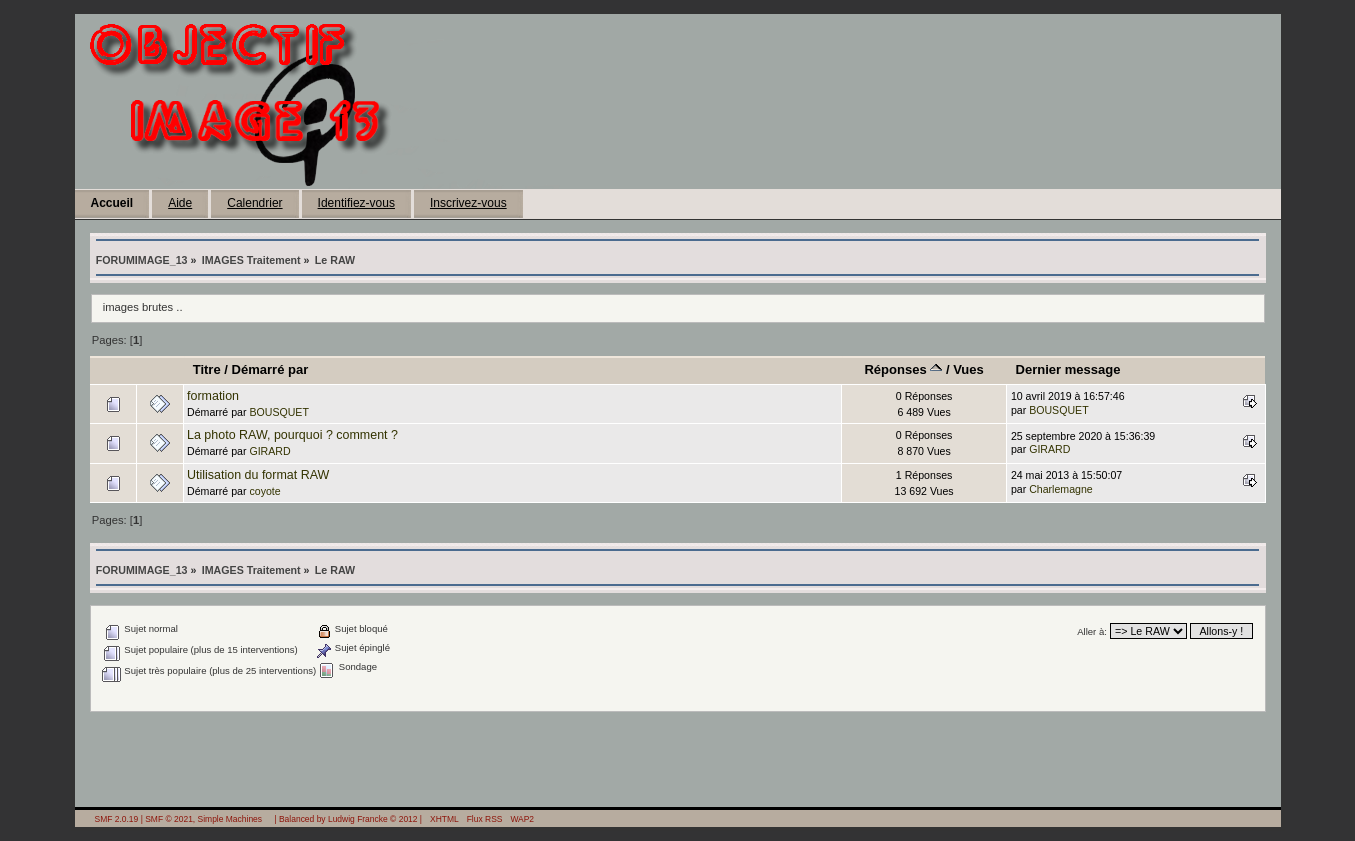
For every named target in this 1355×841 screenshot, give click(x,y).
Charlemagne (1061, 489)
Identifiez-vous (356, 203)
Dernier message (1068, 369)
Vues (968, 369)
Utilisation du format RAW (258, 475)
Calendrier (254, 203)
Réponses (903, 369)
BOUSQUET (278, 412)
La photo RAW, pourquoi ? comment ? (292, 435)
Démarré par (270, 369)
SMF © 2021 (169, 819)
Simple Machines (230, 819)
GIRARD (269, 451)
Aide (180, 203)
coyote (264, 491)
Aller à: (1092, 631)
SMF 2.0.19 (117, 819)
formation (213, 396)
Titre (207, 369)
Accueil (112, 203)
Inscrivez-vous (468, 203)
